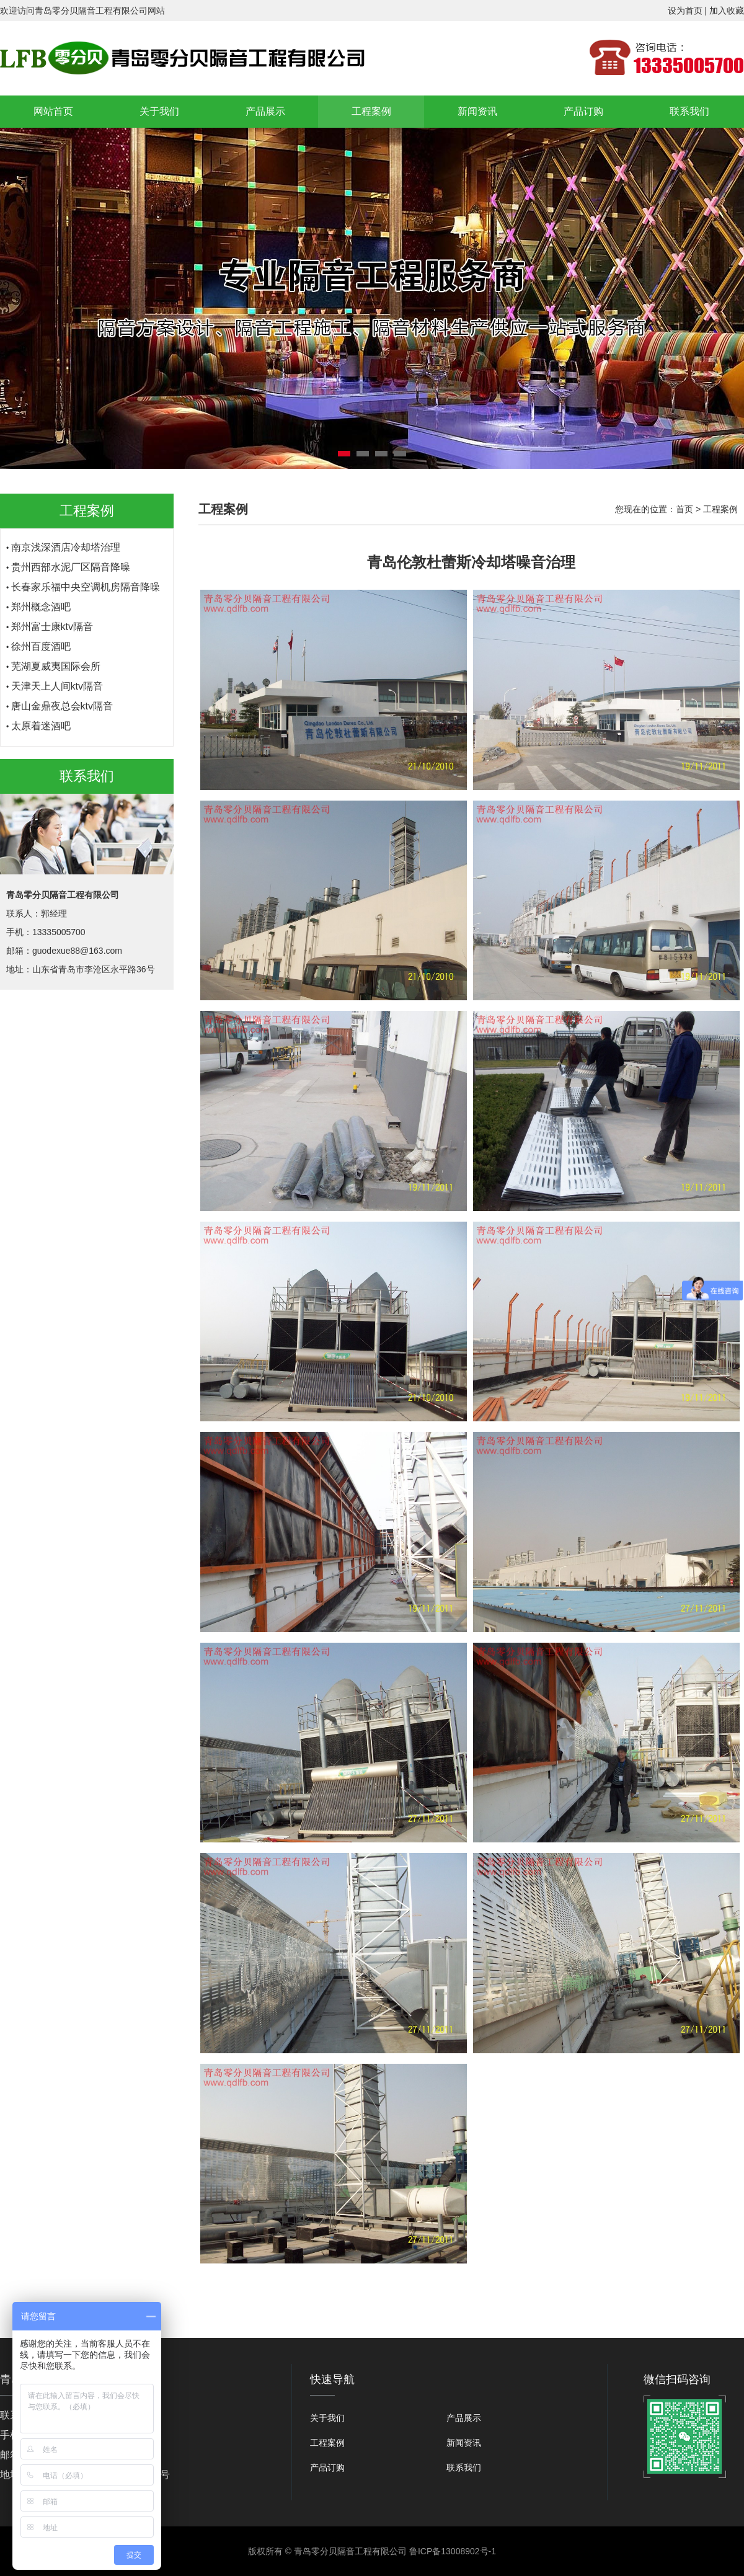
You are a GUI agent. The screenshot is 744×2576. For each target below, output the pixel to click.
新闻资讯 (477, 111)
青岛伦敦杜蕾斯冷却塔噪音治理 (80, 534)
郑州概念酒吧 (41, 613)
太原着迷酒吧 (41, 732)
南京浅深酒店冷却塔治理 (65, 554)
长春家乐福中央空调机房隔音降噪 (85, 593)
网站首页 (53, 111)
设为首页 (685, 11)
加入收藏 (726, 11)
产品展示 (265, 111)
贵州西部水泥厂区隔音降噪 (70, 574)
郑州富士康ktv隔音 (52, 633)
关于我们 (159, 111)
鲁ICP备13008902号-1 (452, 2551)
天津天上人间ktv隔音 (57, 693)
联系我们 (689, 111)
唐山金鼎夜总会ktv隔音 (62, 713)
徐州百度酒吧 (41, 653)
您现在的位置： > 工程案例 (676, 509)
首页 (684, 509)
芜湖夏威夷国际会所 (55, 673)
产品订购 (583, 111)
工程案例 (371, 111)
